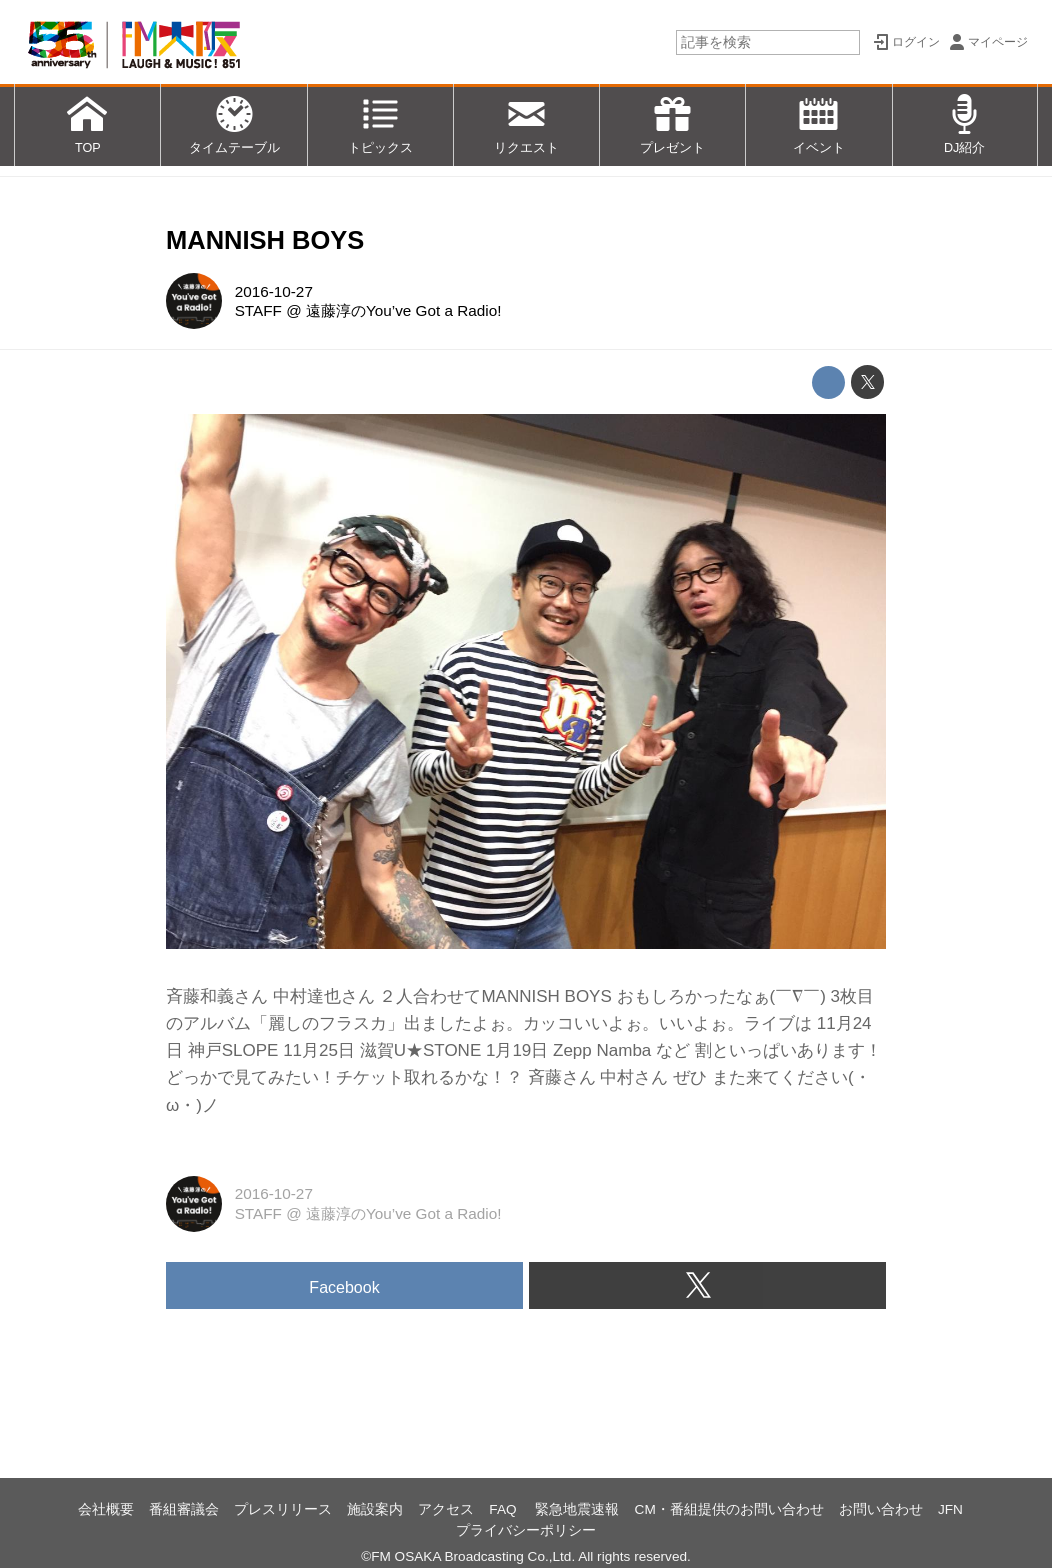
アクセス (446, 1509)
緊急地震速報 (577, 1509)
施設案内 (375, 1509)
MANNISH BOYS (265, 240)
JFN (950, 1509)
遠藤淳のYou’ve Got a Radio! (404, 310)
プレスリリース (283, 1509)
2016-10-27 (274, 291)
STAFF (258, 310)
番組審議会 (184, 1509)
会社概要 (106, 1509)
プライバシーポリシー (526, 1530)
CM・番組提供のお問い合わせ (729, 1509)
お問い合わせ (881, 1509)
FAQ (504, 1509)
